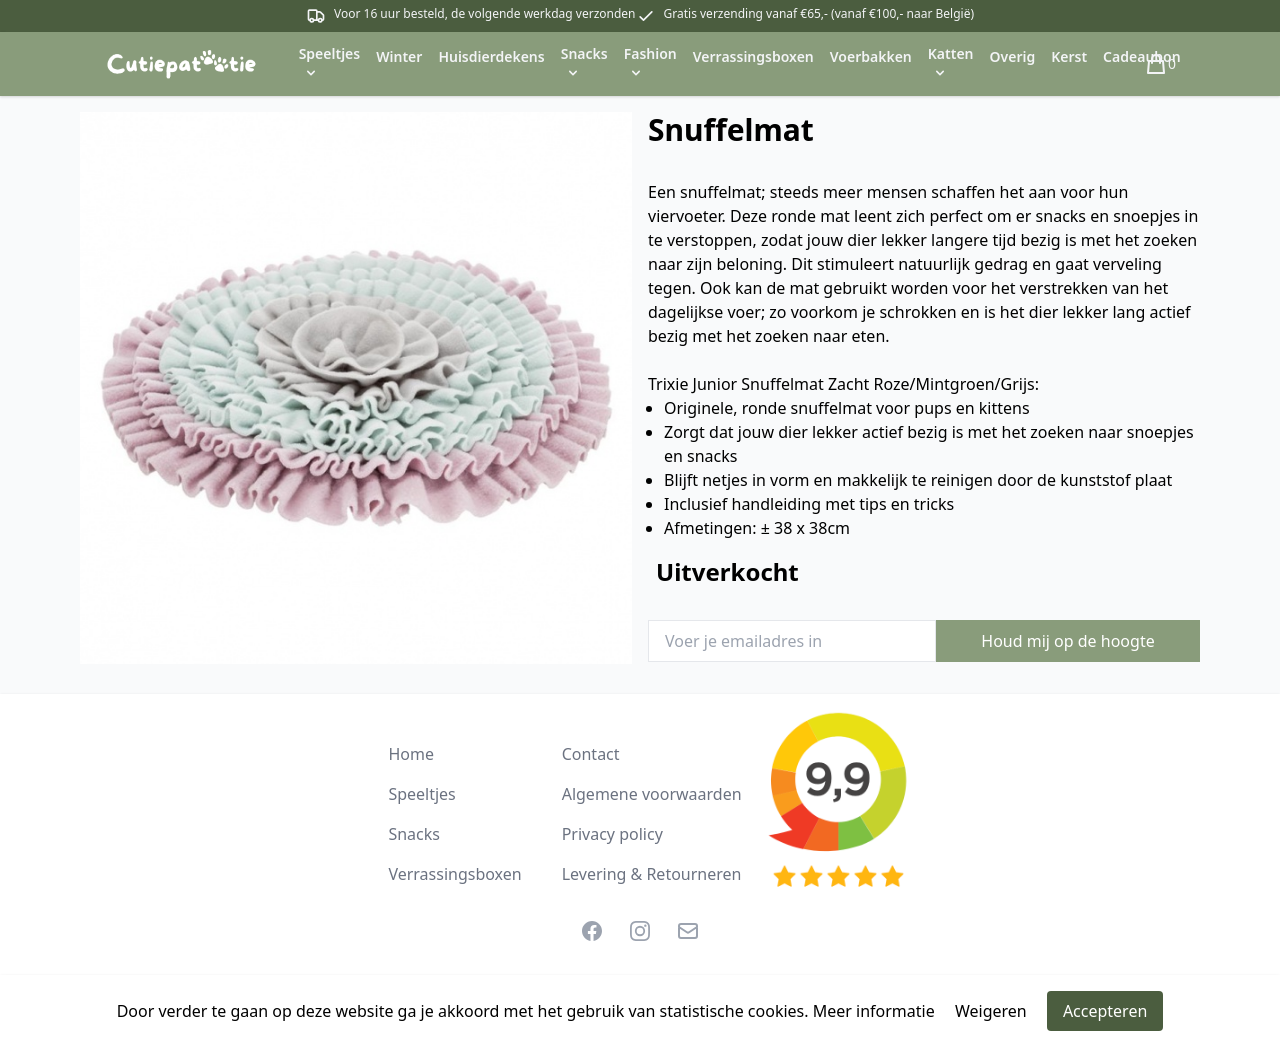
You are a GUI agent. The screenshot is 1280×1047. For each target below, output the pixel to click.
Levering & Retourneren (652, 874)
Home (411, 754)
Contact (591, 754)
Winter (399, 56)
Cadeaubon (1142, 56)
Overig (1013, 56)
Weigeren (991, 1011)
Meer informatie (874, 1011)
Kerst (1069, 56)
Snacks (414, 834)
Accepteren (1105, 1011)
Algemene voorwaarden (652, 794)
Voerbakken (871, 56)
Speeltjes (421, 794)
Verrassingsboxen (753, 56)
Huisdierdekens (491, 56)
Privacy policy (612, 834)
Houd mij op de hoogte (1067, 641)
